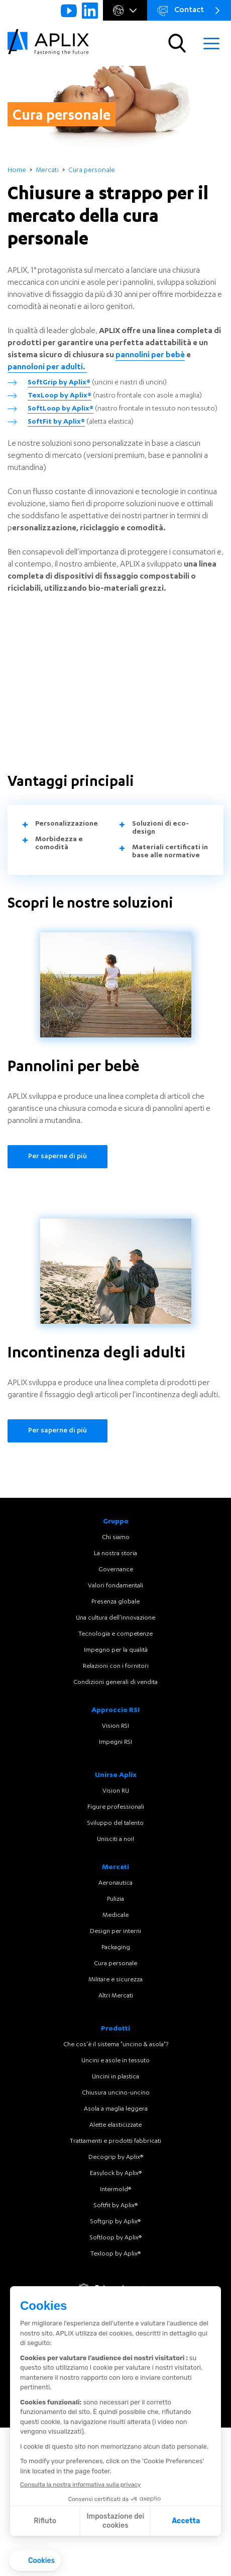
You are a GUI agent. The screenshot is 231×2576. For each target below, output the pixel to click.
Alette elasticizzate (115, 2125)
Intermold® (115, 2189)
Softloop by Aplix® (116, 2237)
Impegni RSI (115, 1742)
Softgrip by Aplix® (115, 2221)
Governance (115, 1569)
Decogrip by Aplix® (115, 2157)
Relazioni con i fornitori (116, 1666)
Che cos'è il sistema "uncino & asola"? (115, 2044)
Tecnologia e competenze (115, 1634)
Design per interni (115, 1931)
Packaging (115, 1947)
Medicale (115, 1915)
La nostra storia (115, 1553)
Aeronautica (115, 1883)
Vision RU (115, 1791)
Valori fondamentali (115, 1585)
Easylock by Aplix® (116, 2173)
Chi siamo (116, 1537)
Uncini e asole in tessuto (115, 2060)
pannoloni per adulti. (47, 367)
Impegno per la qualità (116, 1650)
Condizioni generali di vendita (115, 1682)
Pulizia (115, 1899)
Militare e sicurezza (115, 1979)
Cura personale (115, 1963)
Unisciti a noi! (115, 1839)
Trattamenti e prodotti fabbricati (115, 2141)
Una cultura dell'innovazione (115, 1618)
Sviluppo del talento (115, 1823)
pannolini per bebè (150, 355)
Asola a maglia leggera (116, 2109)
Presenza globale (115, 1601)
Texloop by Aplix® (115, 2254)
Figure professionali (115, 1807)
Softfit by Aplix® (116, 2205)
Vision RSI (115, 1726)
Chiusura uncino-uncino (116, 2093)
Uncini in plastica (115, 2076)
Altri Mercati (115, 1995)
